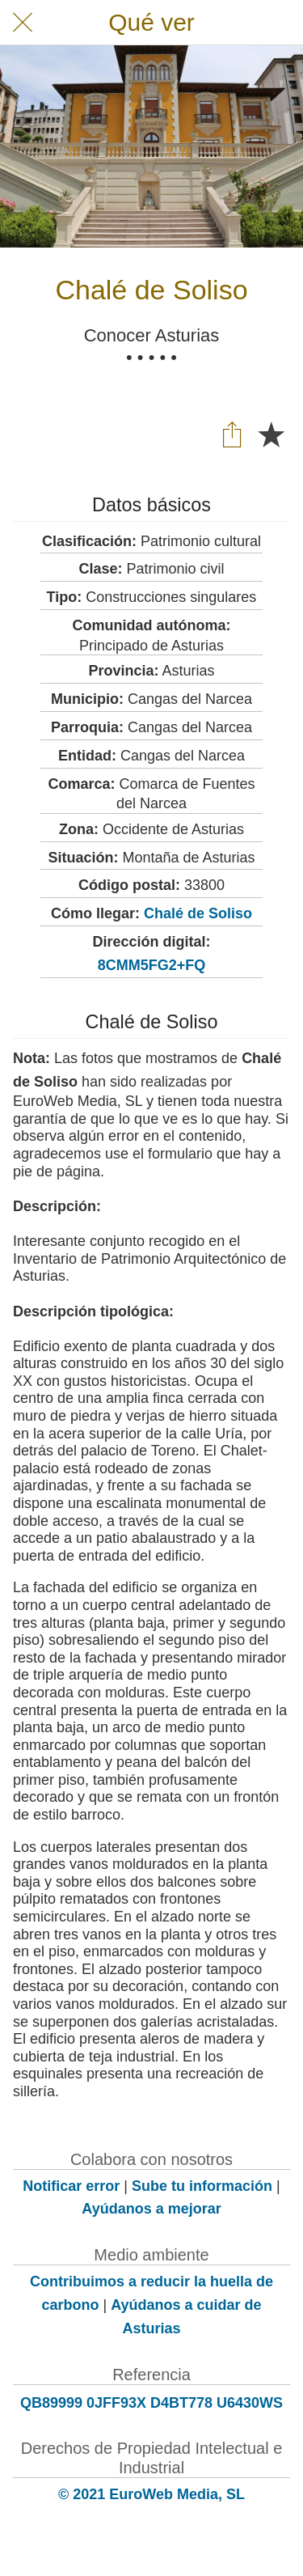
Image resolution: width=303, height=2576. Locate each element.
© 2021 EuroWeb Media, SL (151, 2494)
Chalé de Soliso (198, 913)
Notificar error (71, 2186)
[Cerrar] (22, 22)
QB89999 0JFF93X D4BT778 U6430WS (151, 2403)
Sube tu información (202, 2186)
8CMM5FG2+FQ (152, 965)
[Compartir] (232, 433)
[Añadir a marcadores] (270, 433)
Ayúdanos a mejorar (151, 2209)
